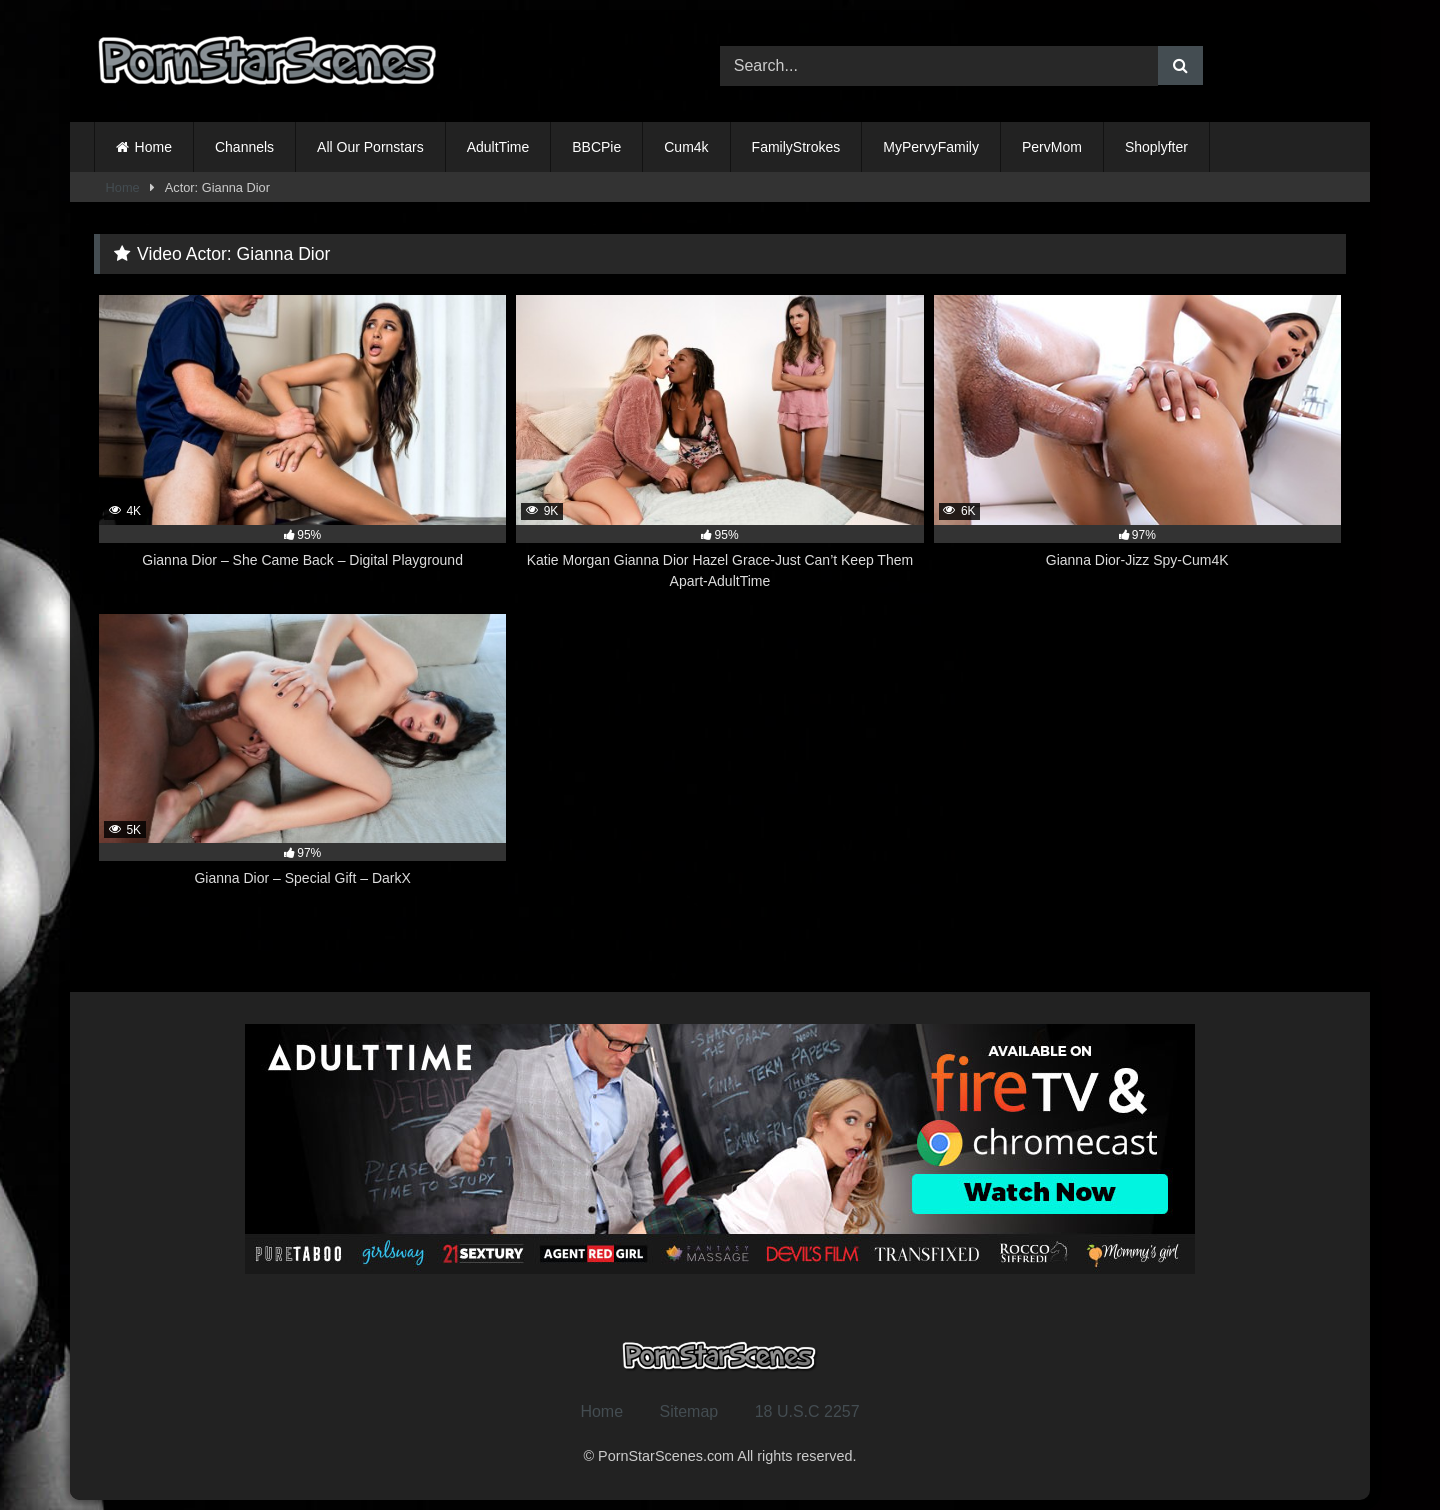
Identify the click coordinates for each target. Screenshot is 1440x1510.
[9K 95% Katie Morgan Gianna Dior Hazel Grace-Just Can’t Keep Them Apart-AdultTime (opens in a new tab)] (719, 443)
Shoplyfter (1156, 147)
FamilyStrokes (796, 147)
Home (153, 147)
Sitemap (689, 1411)
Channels (244, 147)
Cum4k (686, 147)
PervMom (1052, 147)
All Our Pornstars (370, 147)
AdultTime (498, 147)
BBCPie (596, 147)
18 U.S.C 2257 (807, 1411)
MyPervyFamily (931, 147)
